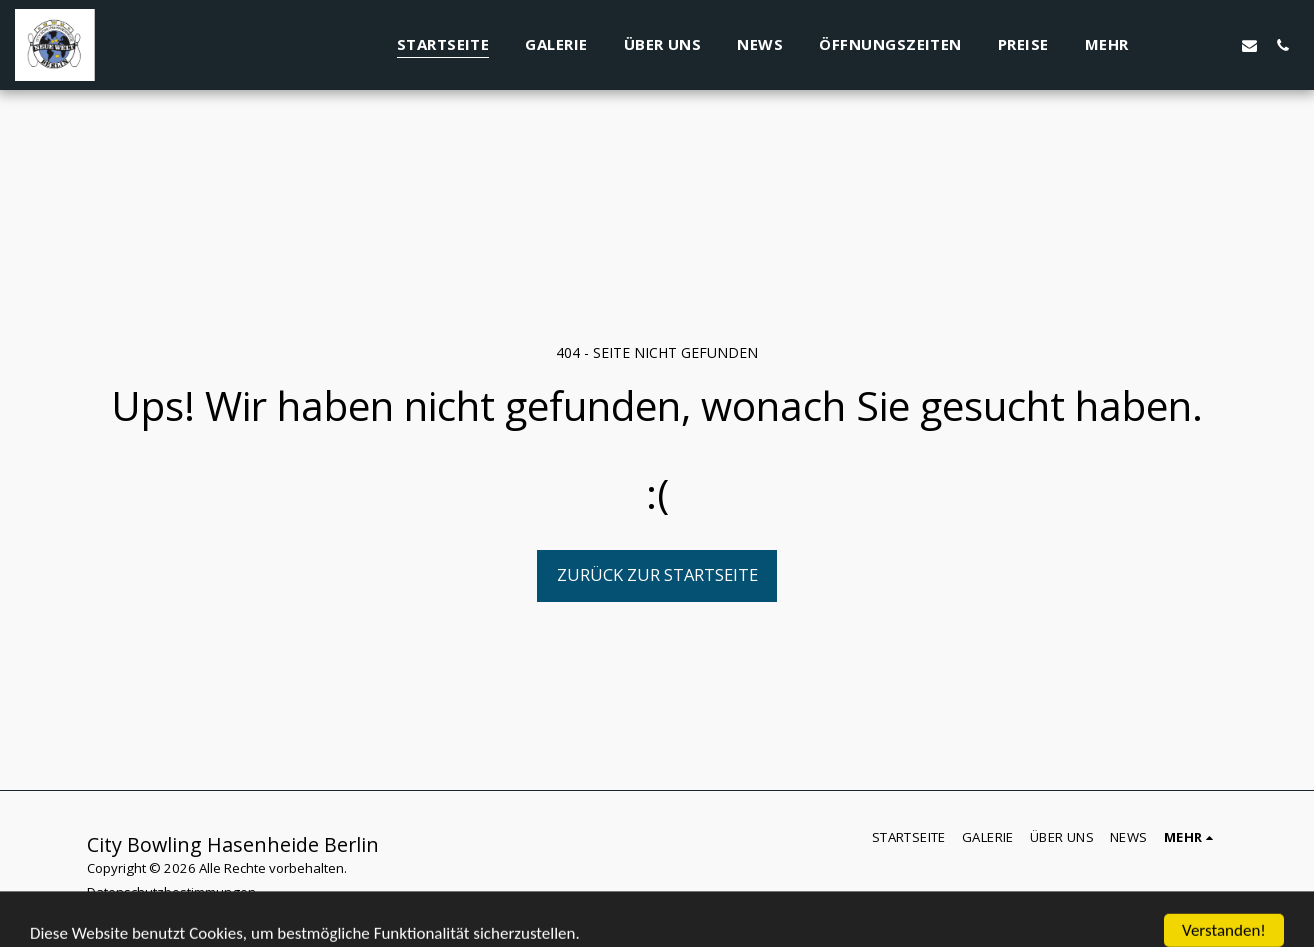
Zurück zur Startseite (657, 574)
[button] (1216, 45)
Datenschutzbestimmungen (171, 892)
